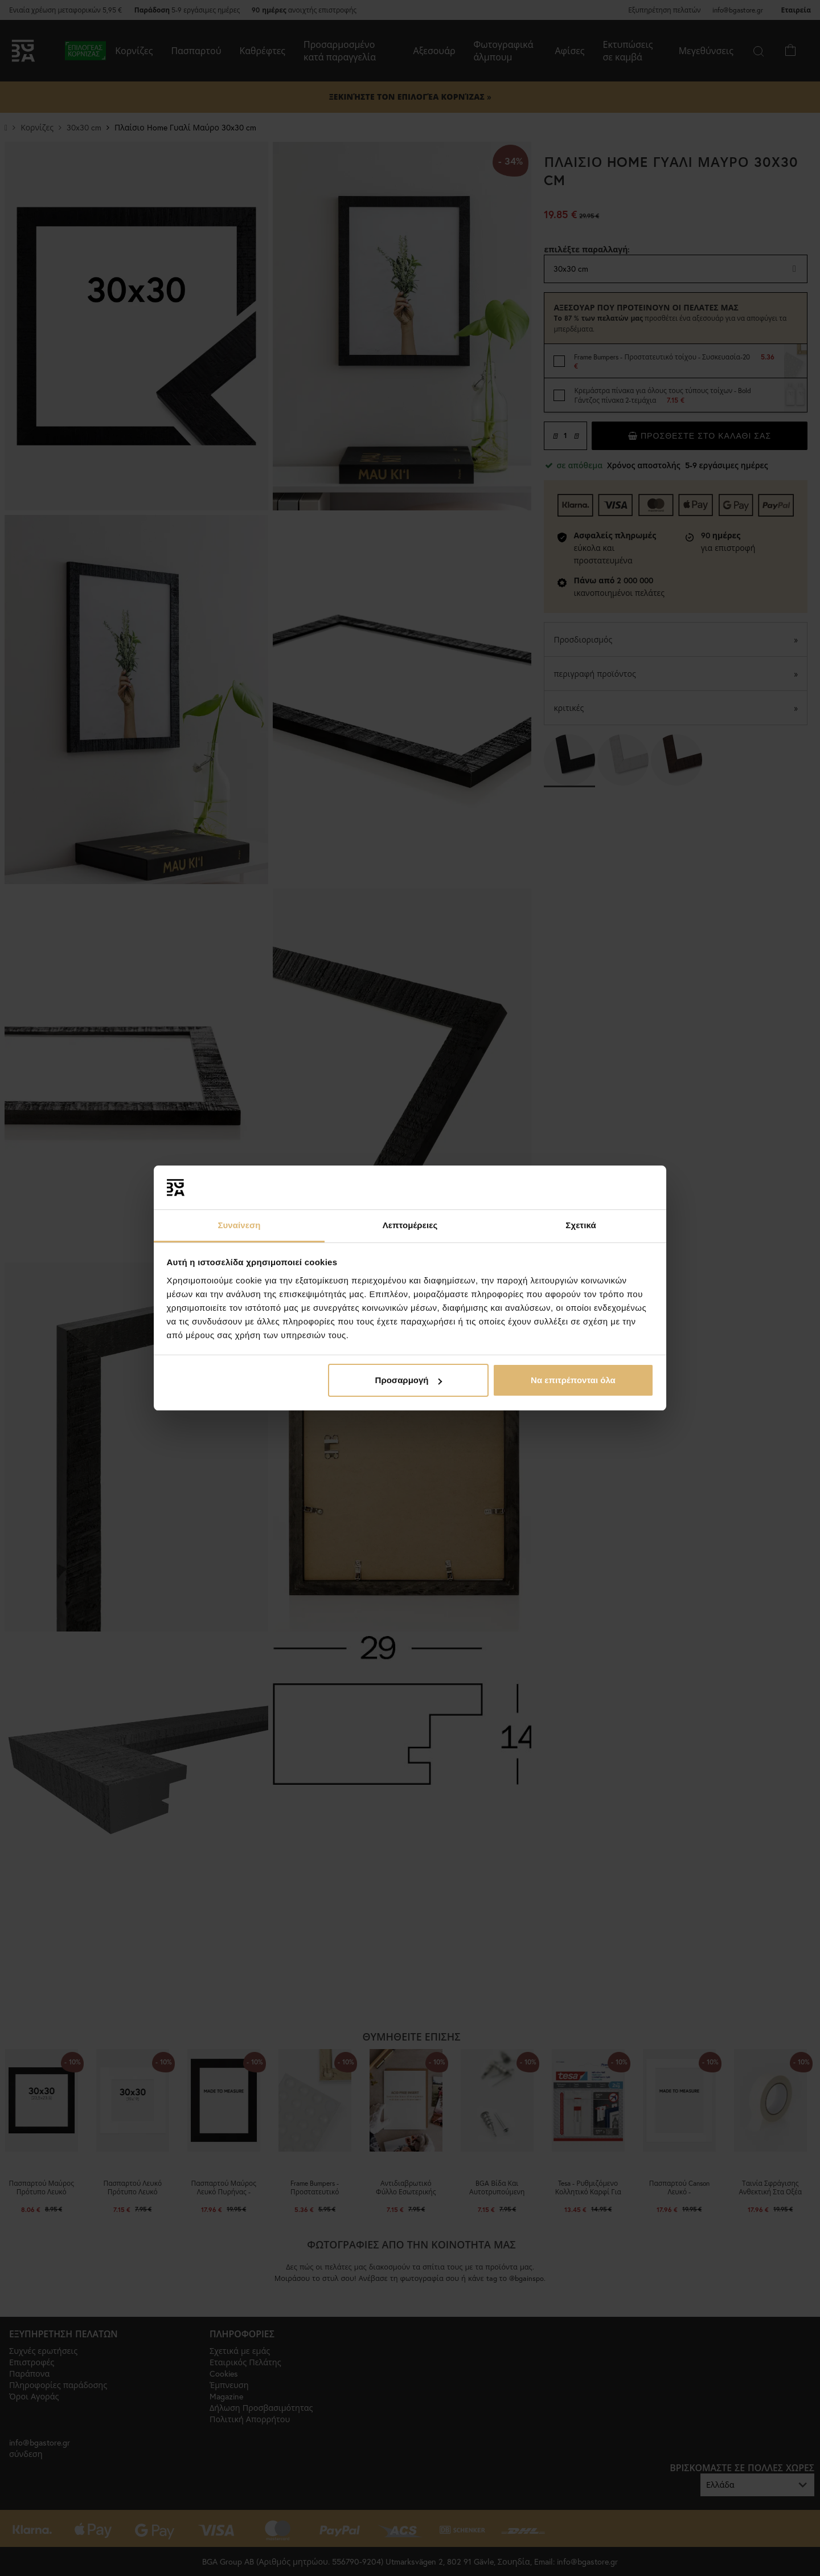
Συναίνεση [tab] (239, 1225)
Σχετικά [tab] (580, 1225)
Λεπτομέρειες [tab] (410, 1225)
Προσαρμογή (408, 1380)
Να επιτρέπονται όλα (573, 1380)
